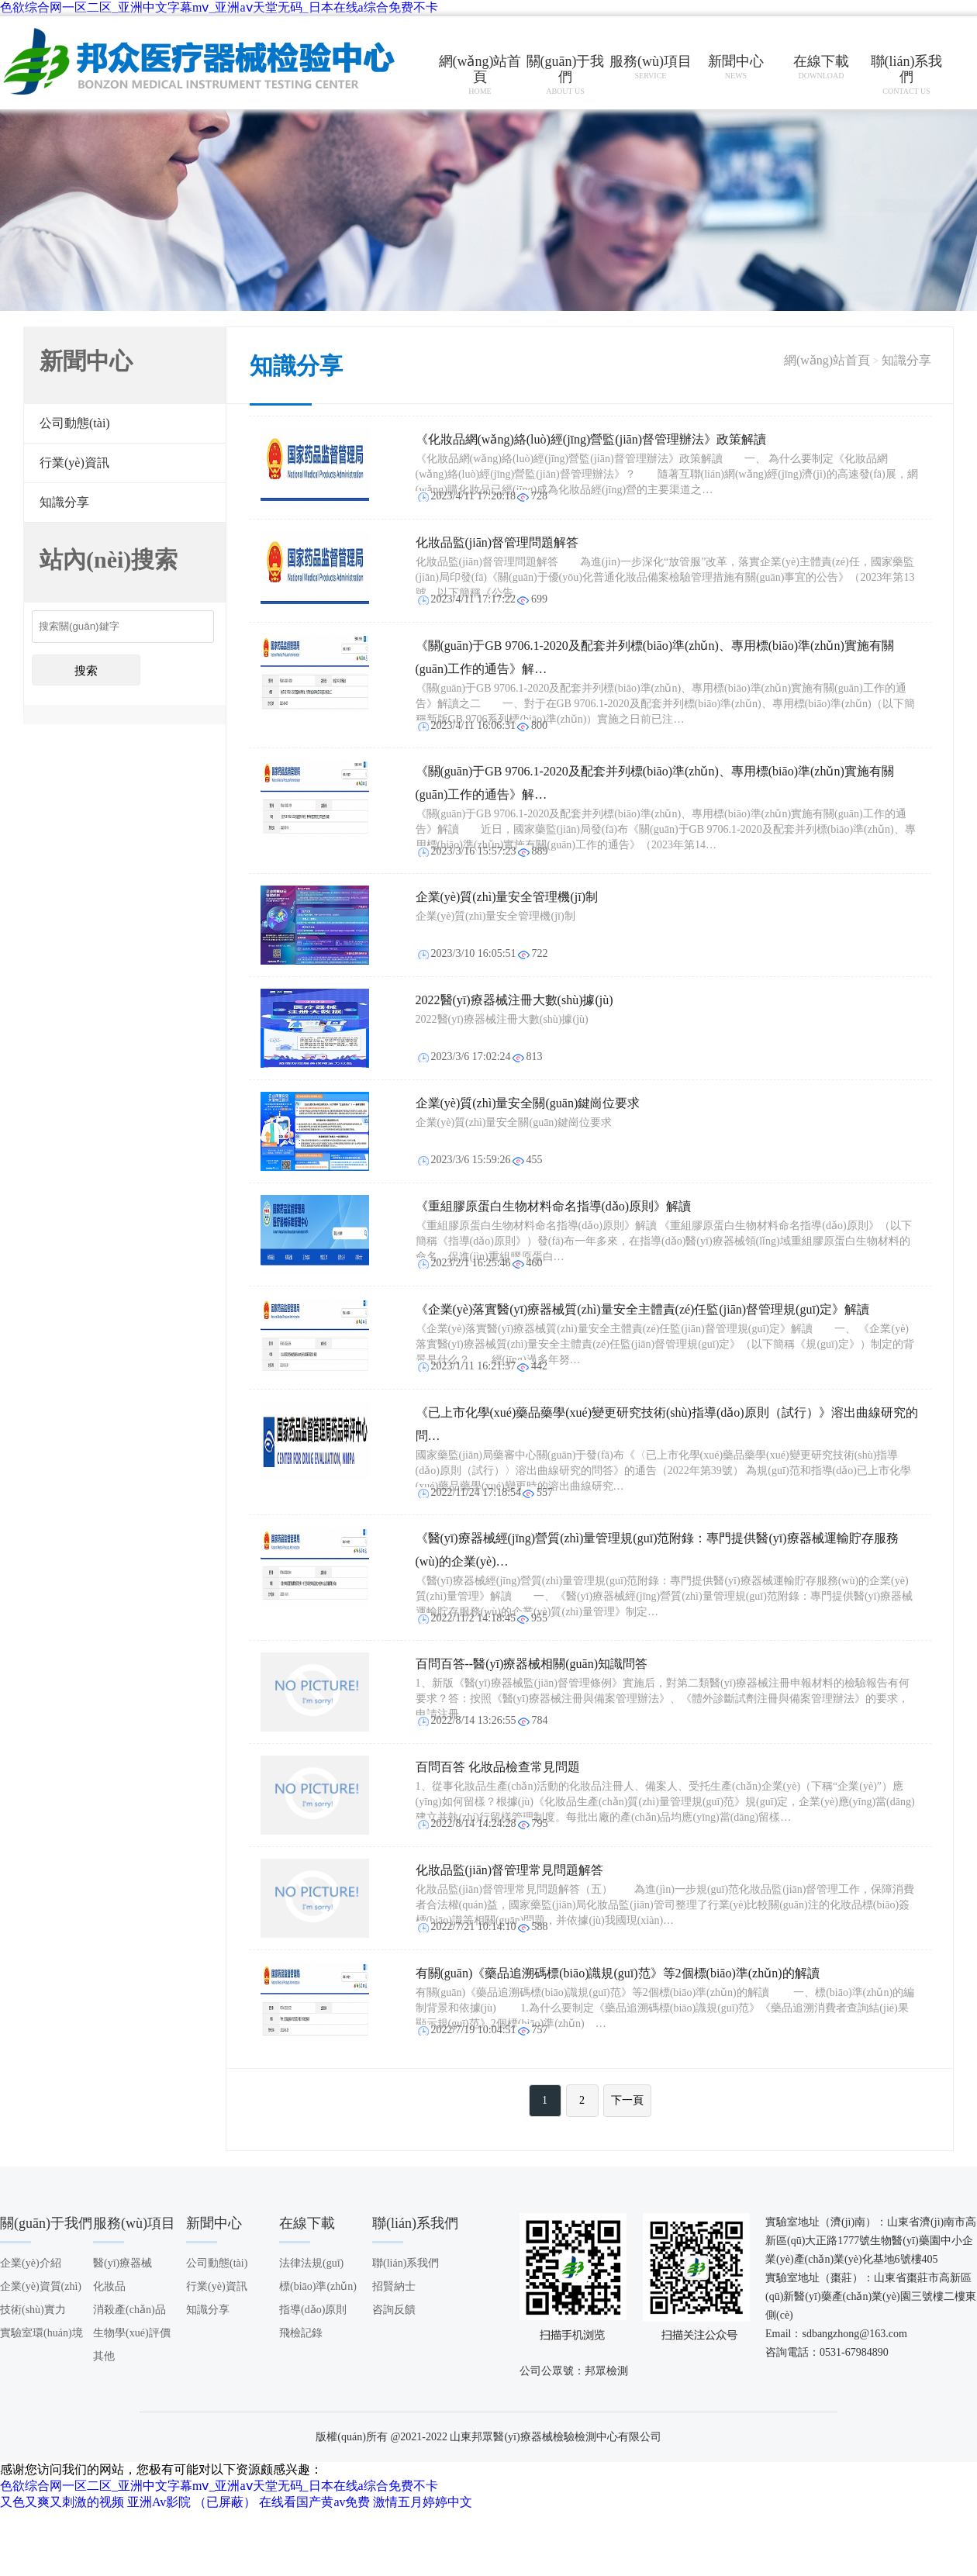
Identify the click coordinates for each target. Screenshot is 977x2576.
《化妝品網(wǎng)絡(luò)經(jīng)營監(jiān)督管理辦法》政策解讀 (591, 439)
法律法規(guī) (311, 2263)
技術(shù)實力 (33, 2309)
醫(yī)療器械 (122, 2263)
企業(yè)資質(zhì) (40, 2286)
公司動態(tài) (75, 423)
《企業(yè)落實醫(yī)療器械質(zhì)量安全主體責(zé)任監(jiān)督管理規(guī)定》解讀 (643, 1309)
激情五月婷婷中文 (422, 2502)
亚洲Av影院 (159, 2502)
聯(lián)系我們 (405, 2263)
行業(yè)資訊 (74, 462)
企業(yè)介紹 (30, 2263)
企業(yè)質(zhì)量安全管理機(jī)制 (507, 896)
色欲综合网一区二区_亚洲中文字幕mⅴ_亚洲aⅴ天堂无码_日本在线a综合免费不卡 (219, 7)
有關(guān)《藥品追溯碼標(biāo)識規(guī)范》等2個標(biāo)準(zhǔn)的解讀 (618, 1973)
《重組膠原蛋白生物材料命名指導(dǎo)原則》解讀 (554, 1206)
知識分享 (64, 502)
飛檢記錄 (301, 2333)
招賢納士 (394, 2286)
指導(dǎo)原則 (313, 2309)
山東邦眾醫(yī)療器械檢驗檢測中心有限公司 (201, 62)
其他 (104, 2356)
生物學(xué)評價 (132, 2333)
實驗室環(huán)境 (41, 2333)
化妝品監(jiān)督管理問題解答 (497, 542)
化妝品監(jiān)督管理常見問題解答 (510, 1870)
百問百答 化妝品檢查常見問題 (498, 1766)
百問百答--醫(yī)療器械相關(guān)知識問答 (532, 1663)
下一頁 (627, 2100)
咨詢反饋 (394, 2309)
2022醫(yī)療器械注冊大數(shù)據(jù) (514, 1000)
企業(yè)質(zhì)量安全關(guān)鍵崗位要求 (528, 1103)
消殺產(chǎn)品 (129, 2309)
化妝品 (109, 2286)
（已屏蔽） (225, 2502)
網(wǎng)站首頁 (827, 360)
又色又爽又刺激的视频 (62, 2502)
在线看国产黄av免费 (314, 2502)
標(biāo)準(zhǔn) (318, 2286)
